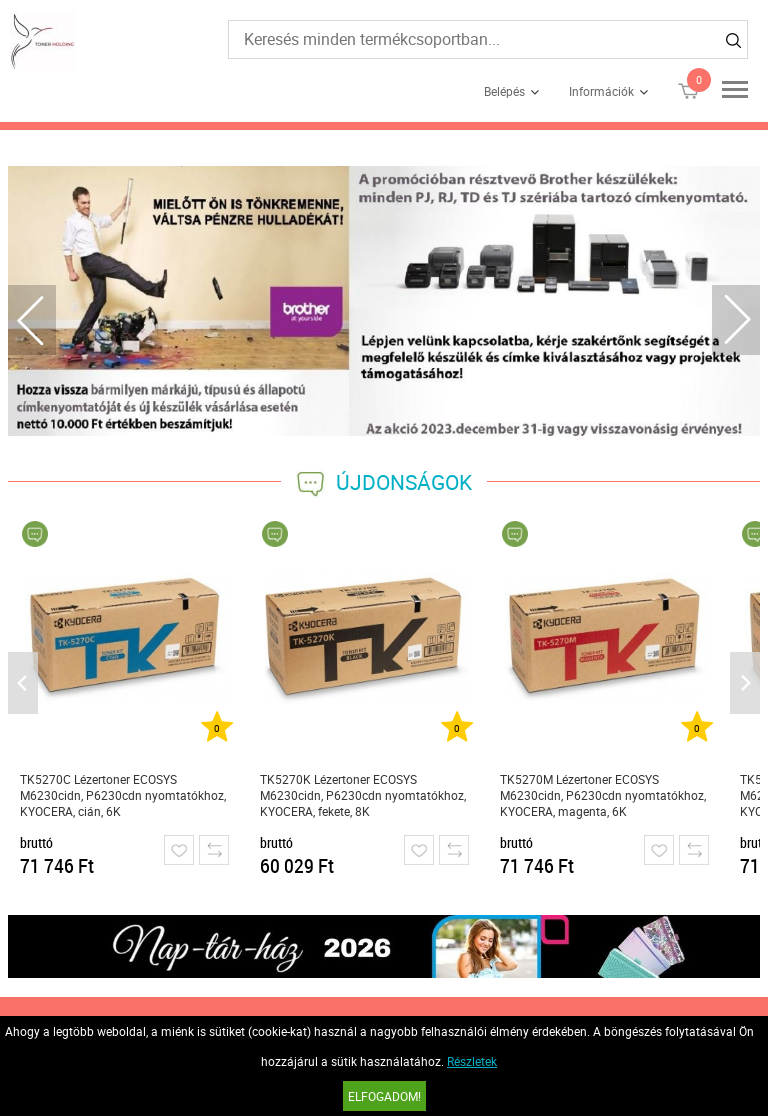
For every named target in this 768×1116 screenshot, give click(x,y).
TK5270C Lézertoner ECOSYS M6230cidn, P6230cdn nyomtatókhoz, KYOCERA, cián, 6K (123, 795)
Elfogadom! (384, 1096)
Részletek (472, 1061)
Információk (601, 91)
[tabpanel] (384, 301)
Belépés (504, 91)
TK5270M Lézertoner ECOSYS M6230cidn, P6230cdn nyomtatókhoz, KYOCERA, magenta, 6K (603, 795)
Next (736, 320)
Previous (32, 320)
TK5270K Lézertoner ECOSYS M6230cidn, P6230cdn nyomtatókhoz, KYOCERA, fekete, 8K (363, 795)
